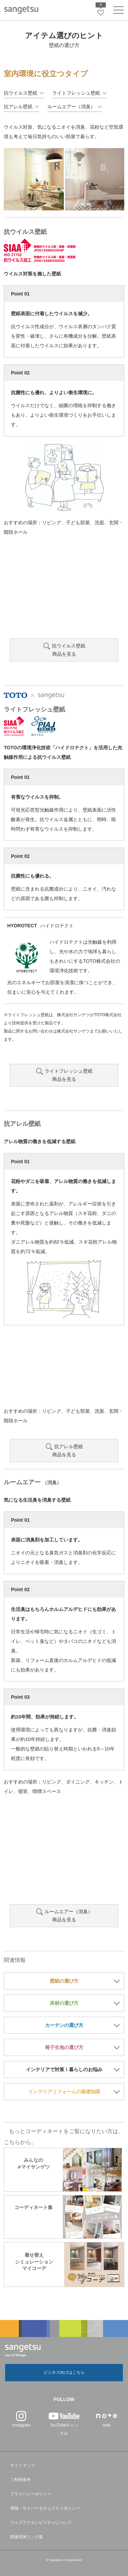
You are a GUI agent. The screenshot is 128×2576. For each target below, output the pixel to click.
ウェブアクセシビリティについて (41, 2522)
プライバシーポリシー (30, 2494)
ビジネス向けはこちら (64, 2372)
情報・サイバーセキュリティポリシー (45, 2508)
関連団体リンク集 (26, 2536)
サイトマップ (22, 2465)
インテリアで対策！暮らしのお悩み (64, 2069)
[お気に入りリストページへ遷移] (100, 12)
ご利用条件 (20, 2479)
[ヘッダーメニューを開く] (118, 11)
